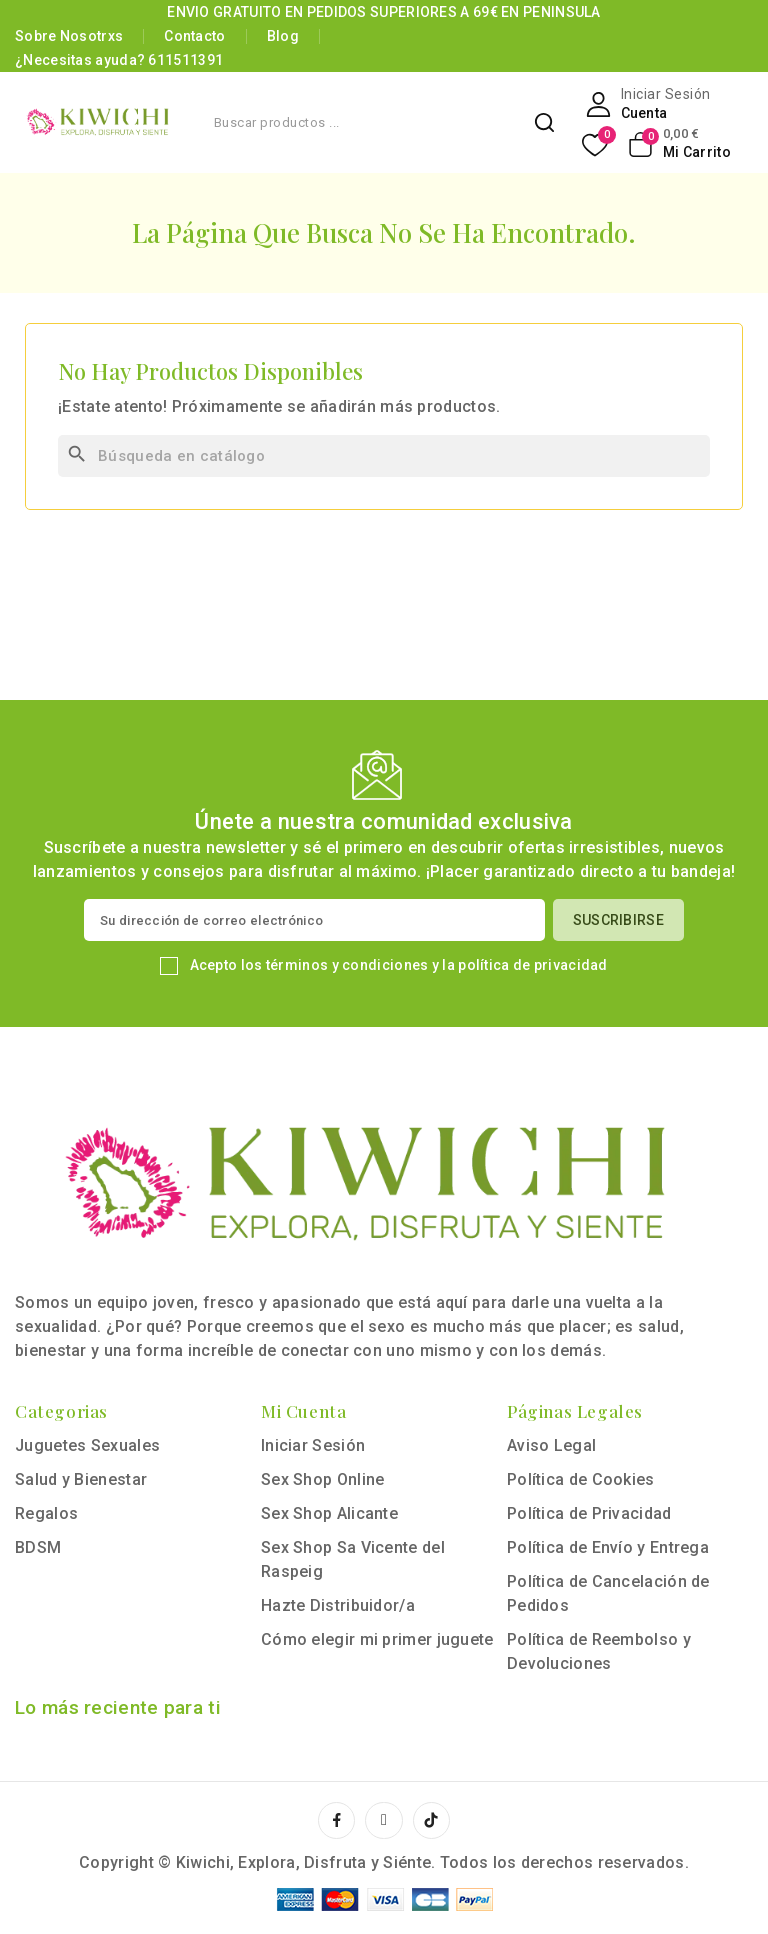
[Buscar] (384, 456)
